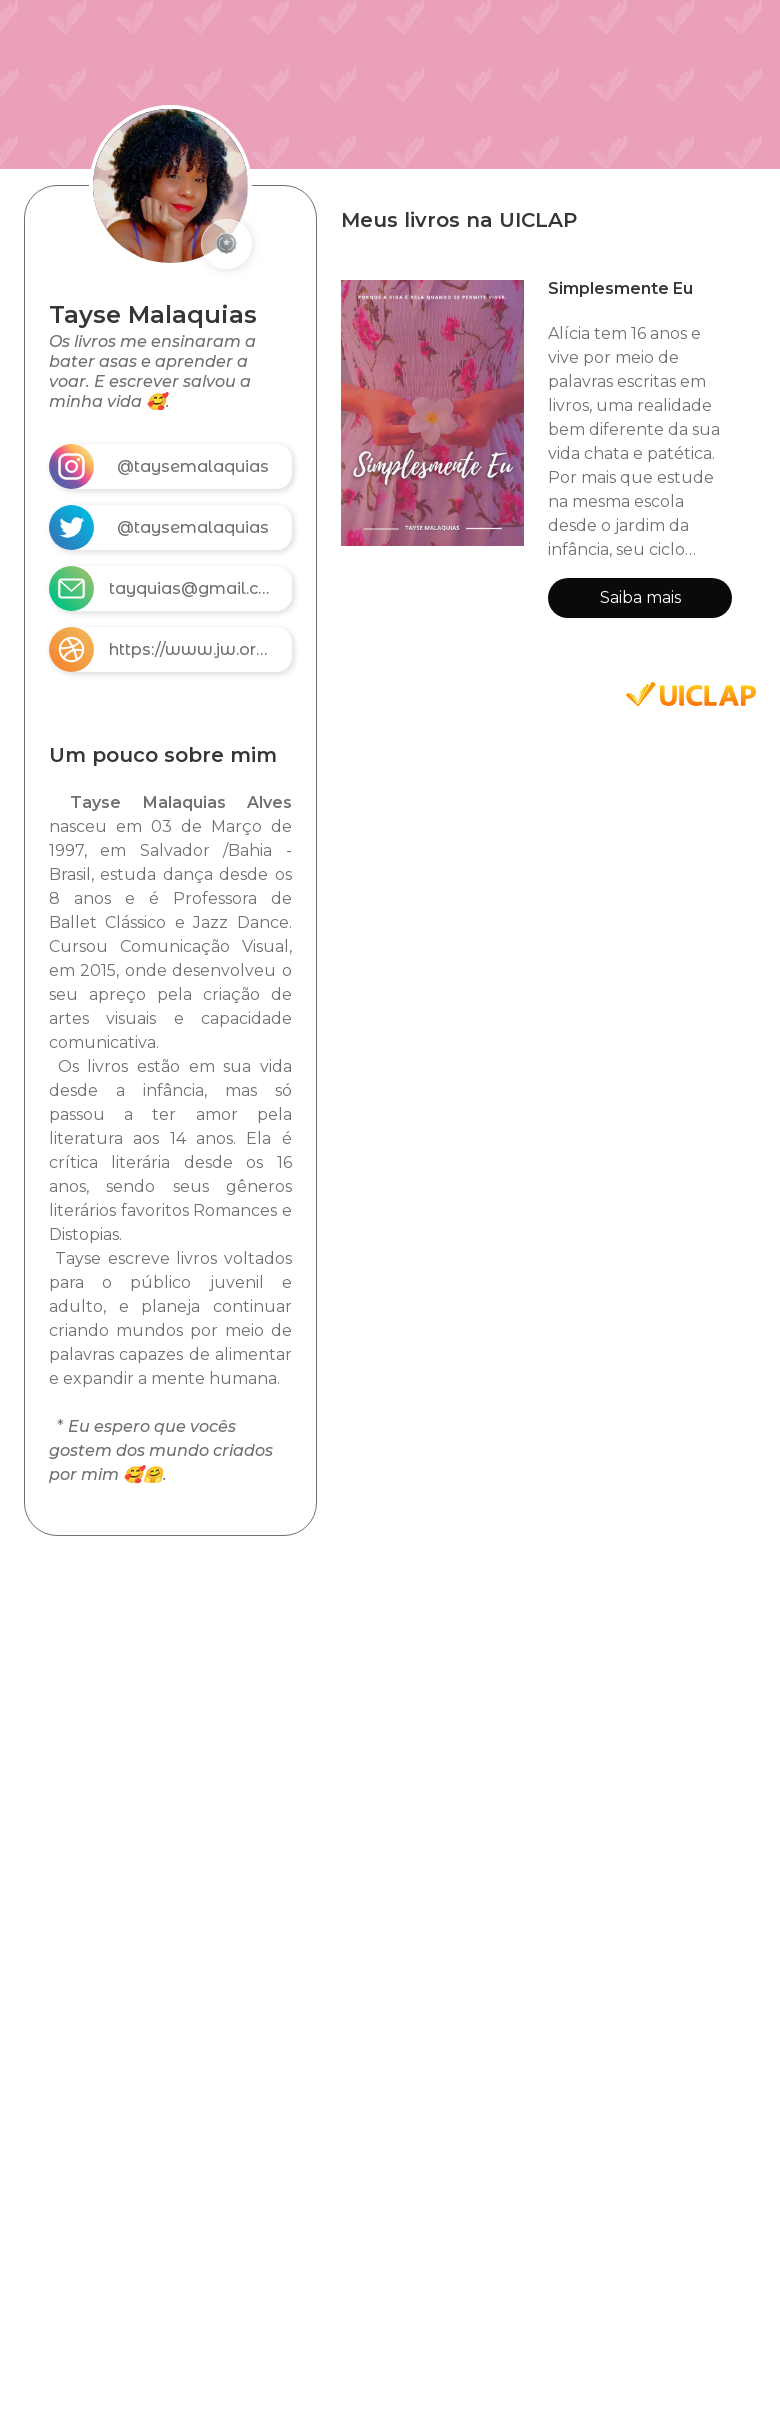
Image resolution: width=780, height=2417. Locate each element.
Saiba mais (640, 597)
